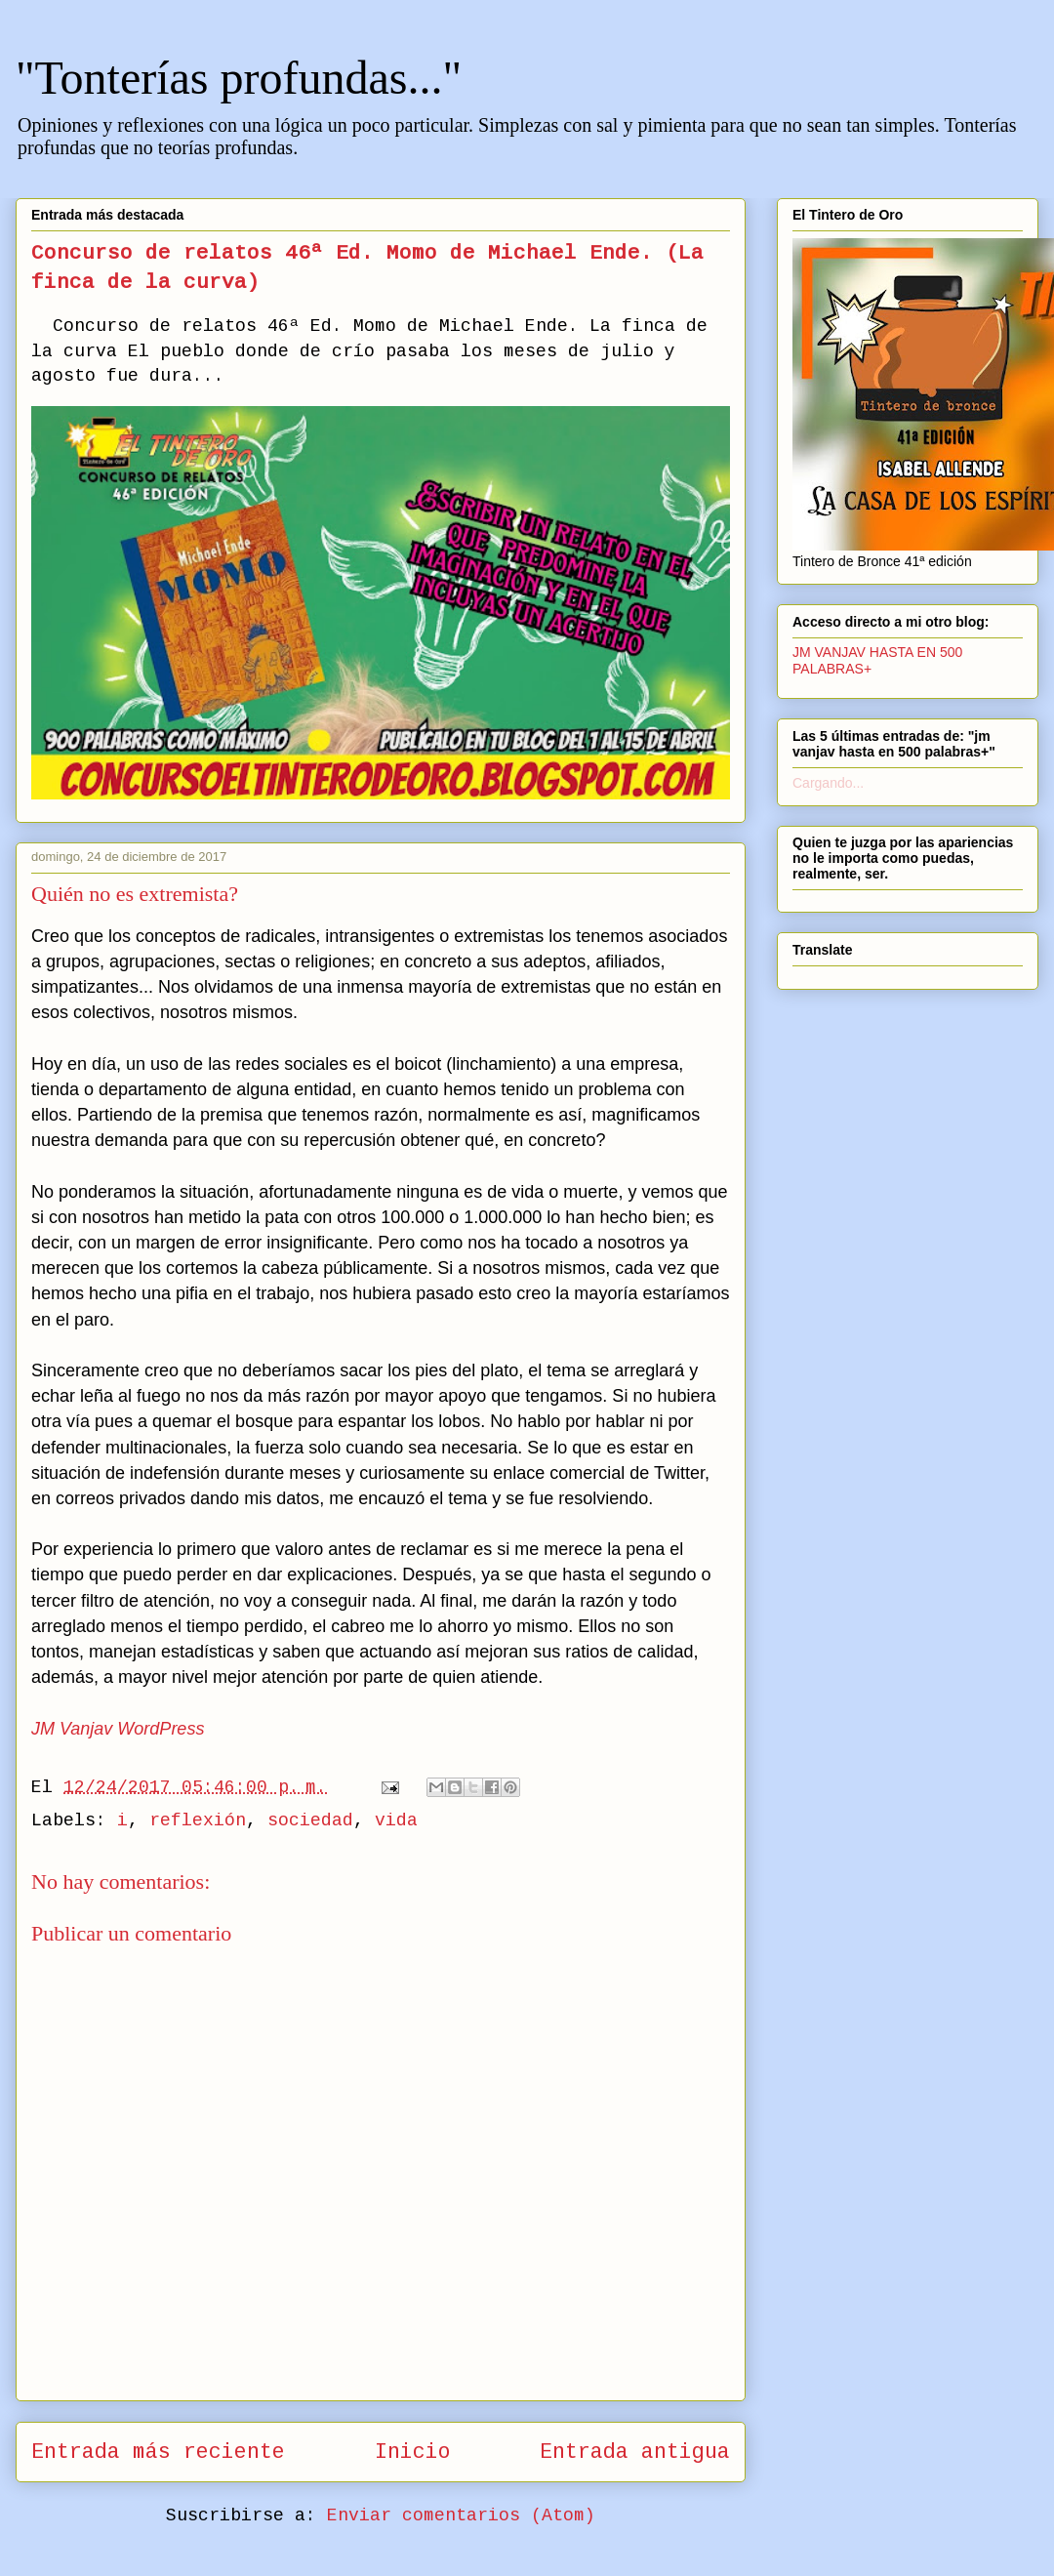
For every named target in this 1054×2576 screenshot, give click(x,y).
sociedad (310, 1820)
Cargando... (828, 783)
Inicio (413, 2452)
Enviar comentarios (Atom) (461, 2515)
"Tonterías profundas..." (239, 77)
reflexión (197, 1820)
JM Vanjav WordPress (117, 1728)
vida (396, 1820)
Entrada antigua (635, 2452)
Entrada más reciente (158, 2452)
